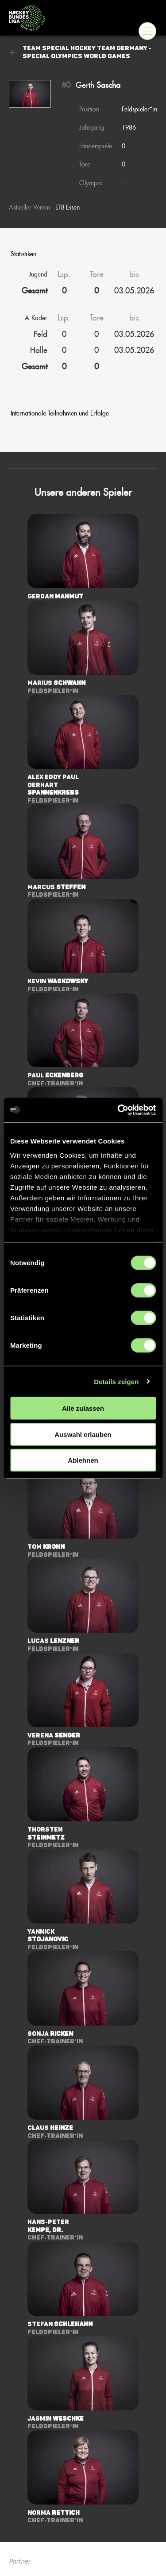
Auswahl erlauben (82, 1434)
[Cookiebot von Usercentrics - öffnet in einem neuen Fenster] (118, 1110)
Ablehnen (83, 1460)
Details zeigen (116, 1381)
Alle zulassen (83, 1408)
